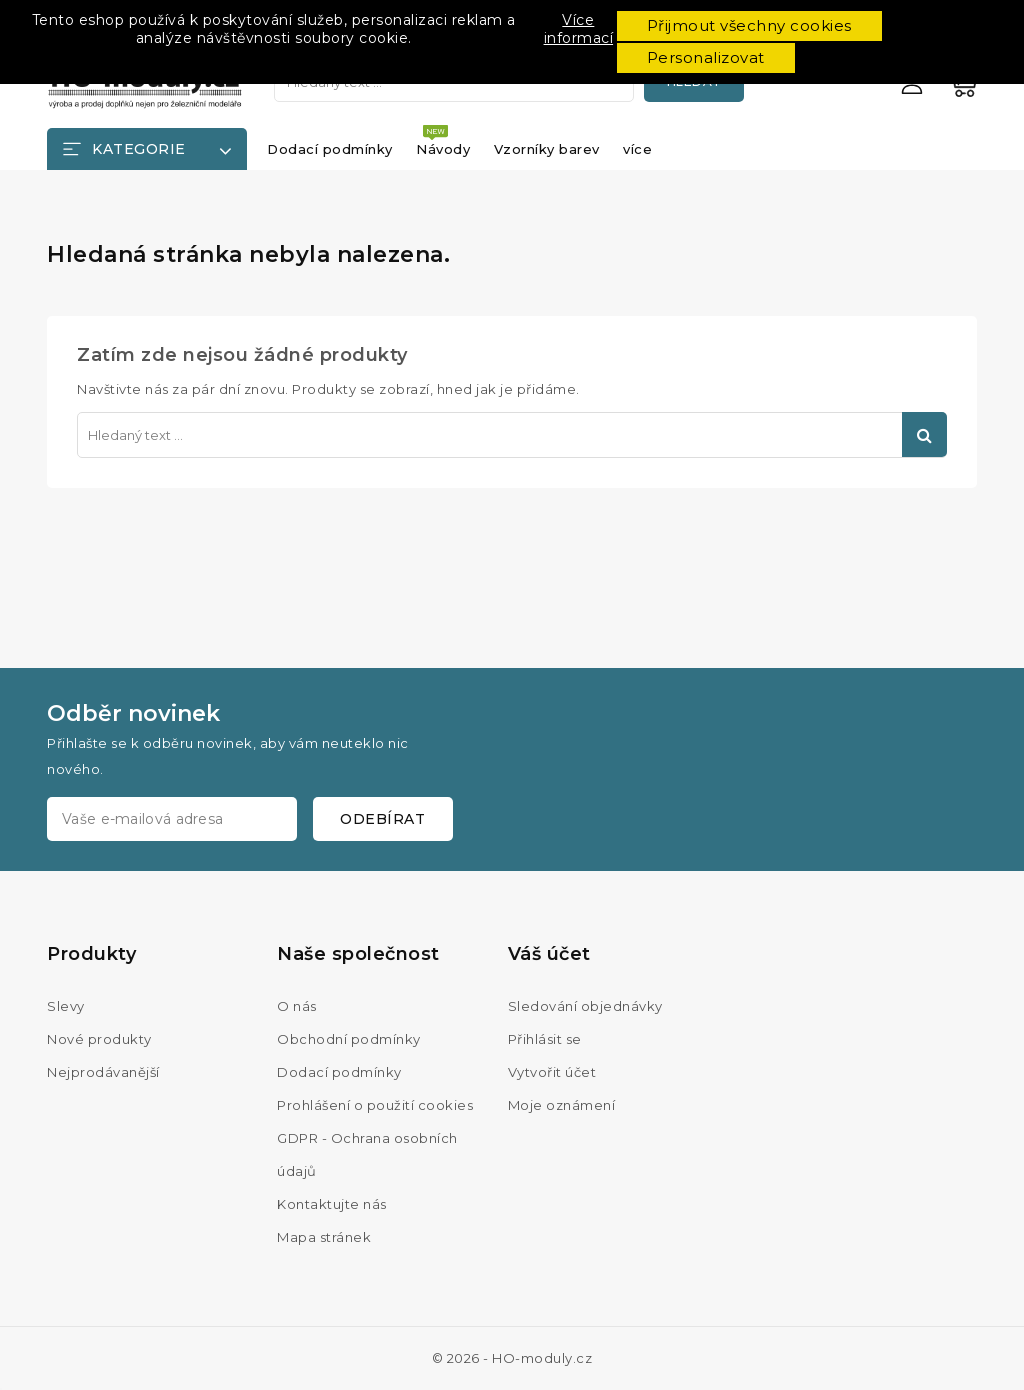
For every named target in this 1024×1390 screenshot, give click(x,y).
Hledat (924, 434)
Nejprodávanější (103, 1072)
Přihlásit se (545, 1039)
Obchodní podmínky (349, 1039)
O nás (297, 1006)
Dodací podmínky (330, 149)
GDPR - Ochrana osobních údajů (367, 1154)
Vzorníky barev (547, 149)
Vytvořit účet (552, 1072)
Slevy (66, 1006)
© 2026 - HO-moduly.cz (512, 1358)
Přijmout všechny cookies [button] (749, 25)
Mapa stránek (324, 1237)
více (637, 149)
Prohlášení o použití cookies (375, 1105)
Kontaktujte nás (332, 1204)
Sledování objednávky (585, 1006)
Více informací (579, 29)
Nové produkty (99, 1039)
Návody (443, 149)
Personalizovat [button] (706, 57)
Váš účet (549, 954)
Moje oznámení (562, 1105)
